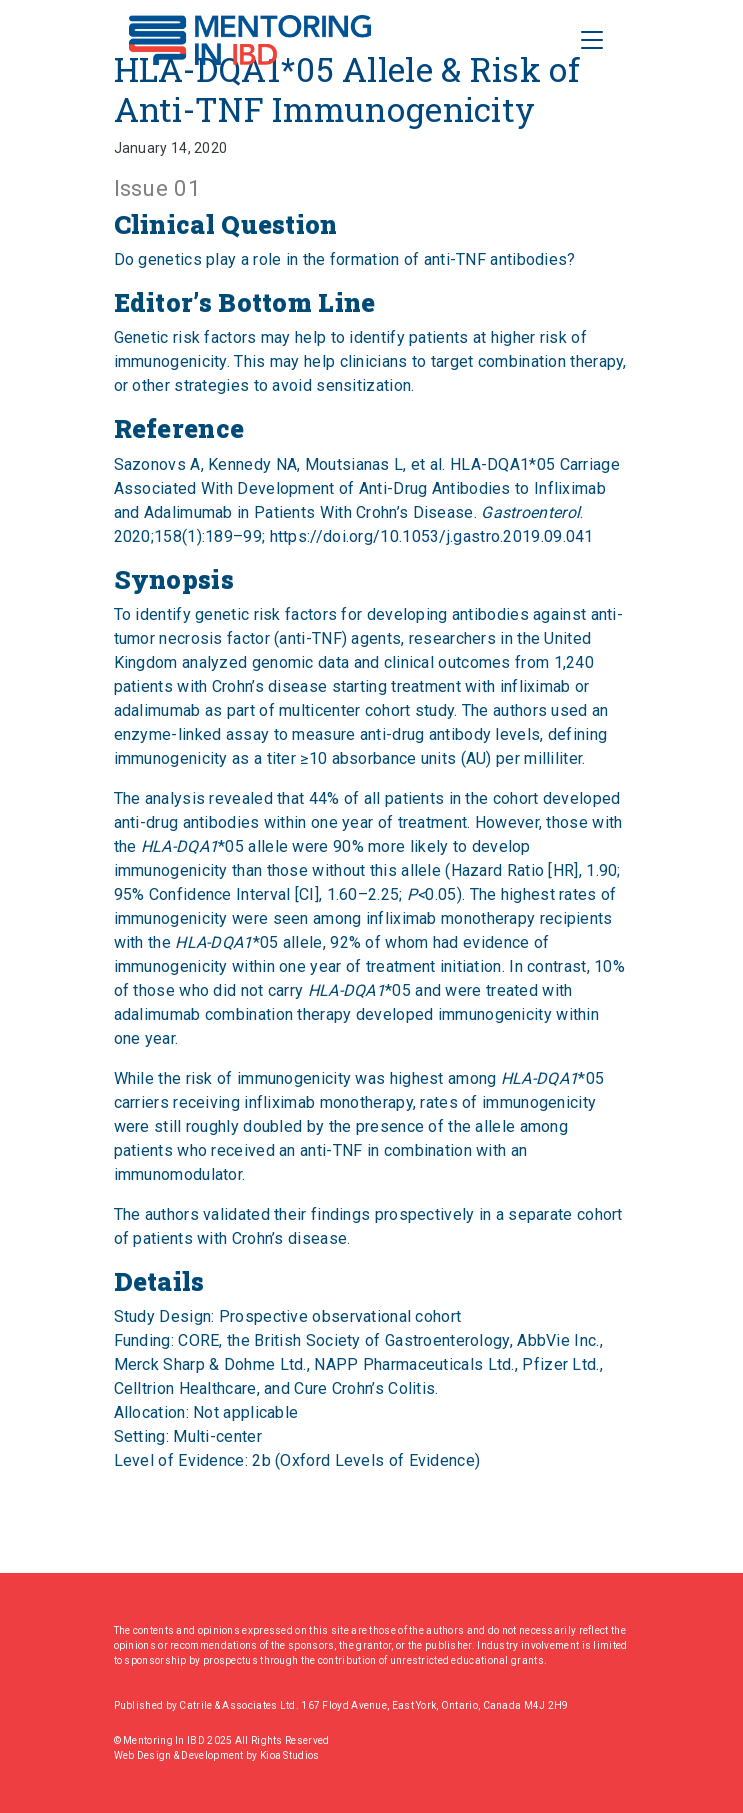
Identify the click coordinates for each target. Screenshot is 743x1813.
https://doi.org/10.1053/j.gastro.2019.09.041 (432, 536)
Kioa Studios (290, 1755)
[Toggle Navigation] (592, 40)
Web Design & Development (180, 1755)
